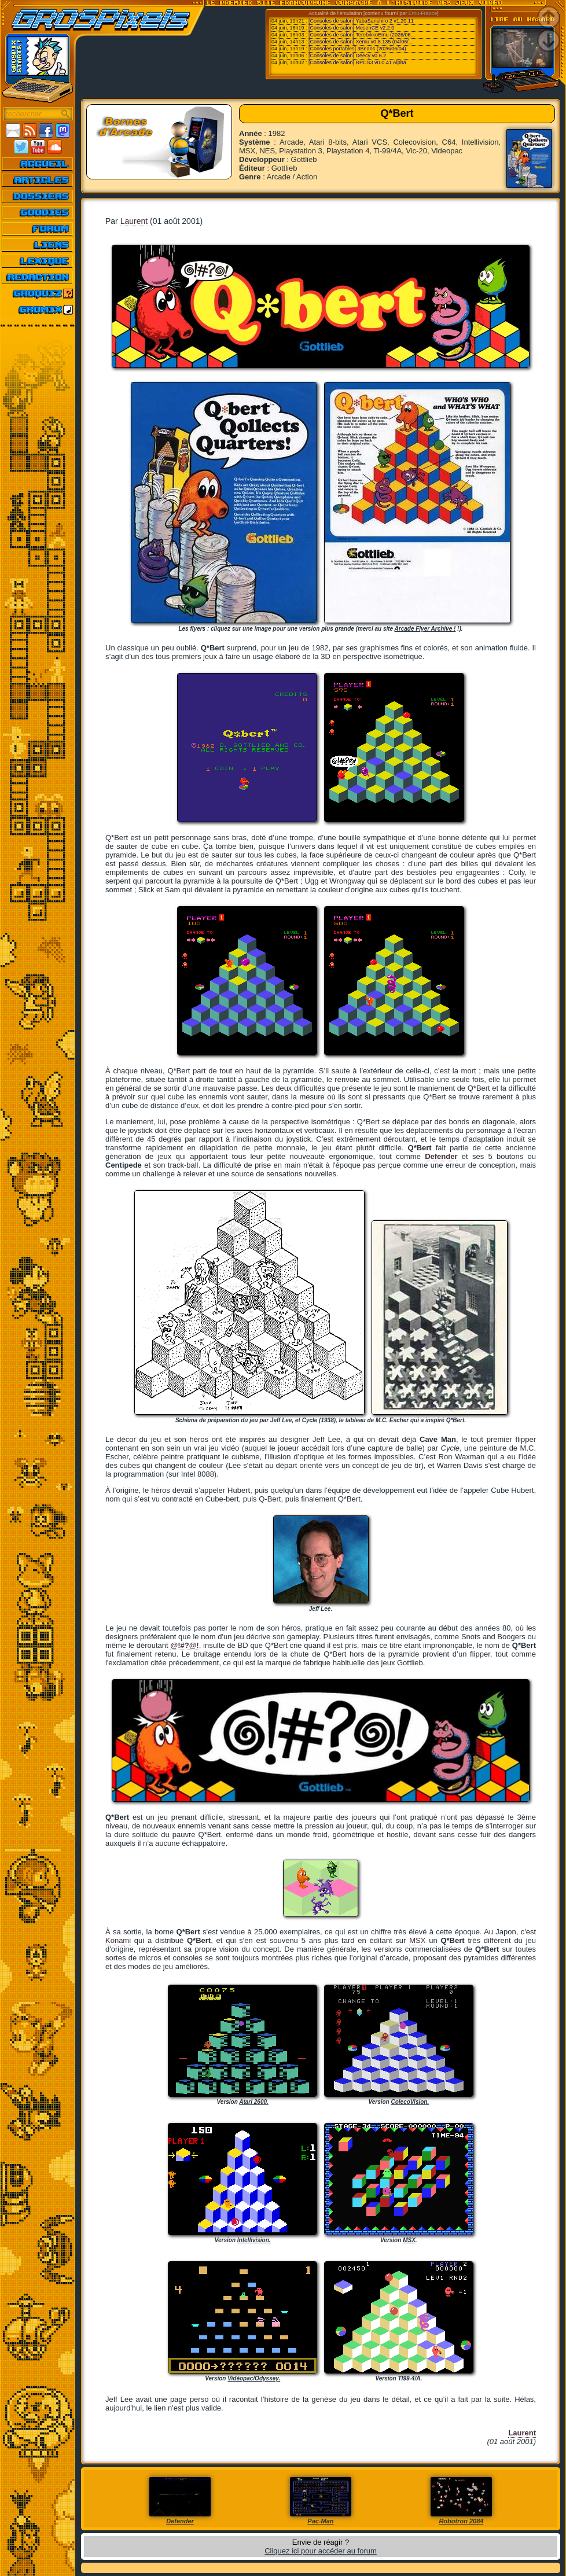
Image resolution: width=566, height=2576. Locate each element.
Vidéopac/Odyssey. (253, 2378)
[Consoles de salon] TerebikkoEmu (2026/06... (361, 35)
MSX (417, 1940)
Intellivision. (254, 2240)
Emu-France (423, 13)
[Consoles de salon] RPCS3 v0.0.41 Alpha (357, 62)
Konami (118, 1940)
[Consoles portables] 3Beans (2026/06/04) (357, 48)
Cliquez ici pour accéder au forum (320, 2550)
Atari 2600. (254, 2102)
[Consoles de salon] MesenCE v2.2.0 (351, 28)
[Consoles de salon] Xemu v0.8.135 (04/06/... (360, 42)
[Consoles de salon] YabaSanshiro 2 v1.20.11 (361, 21)
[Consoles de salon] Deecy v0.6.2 (347, 55)
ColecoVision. (410, 2102)
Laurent (134, 221)
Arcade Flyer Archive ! (425, 628)
